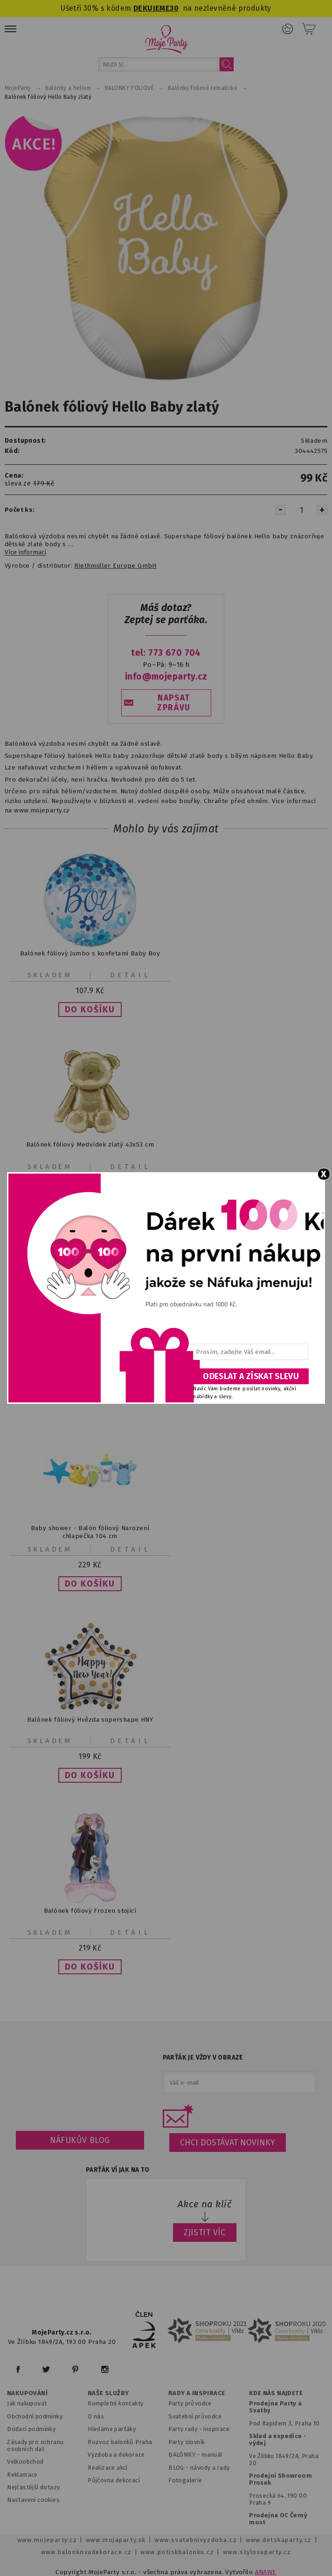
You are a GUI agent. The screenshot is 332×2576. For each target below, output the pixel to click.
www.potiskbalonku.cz (177, 2552)
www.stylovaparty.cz (257, 2552)
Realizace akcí (108, 2467)
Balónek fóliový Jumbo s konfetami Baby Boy (90, 953)
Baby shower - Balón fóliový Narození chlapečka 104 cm (90, 1531)
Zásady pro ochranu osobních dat (35, 2445)
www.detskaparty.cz (279, 2539)
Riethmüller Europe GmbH (115, 566)
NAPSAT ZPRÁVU (174, 703)
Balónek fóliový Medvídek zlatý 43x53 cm (90, 1145)
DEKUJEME (151, 8)
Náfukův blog (80, 2140)
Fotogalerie (185, 2480)
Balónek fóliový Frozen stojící (90, 1911)
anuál (214, 2454)
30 (174, 8)
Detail (130, 975)
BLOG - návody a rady (198, 2467)
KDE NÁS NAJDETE (276, 2393)
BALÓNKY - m (187, 2454)
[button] (90, 1009)
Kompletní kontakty (115, 2403)
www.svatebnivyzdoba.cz (195, 2539)
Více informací (25, 552)
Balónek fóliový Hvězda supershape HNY (90, 1719)
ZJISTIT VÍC (205, 2232)
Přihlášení (288, 29)
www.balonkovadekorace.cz (86, 2552)
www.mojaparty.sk (116, 2539)
